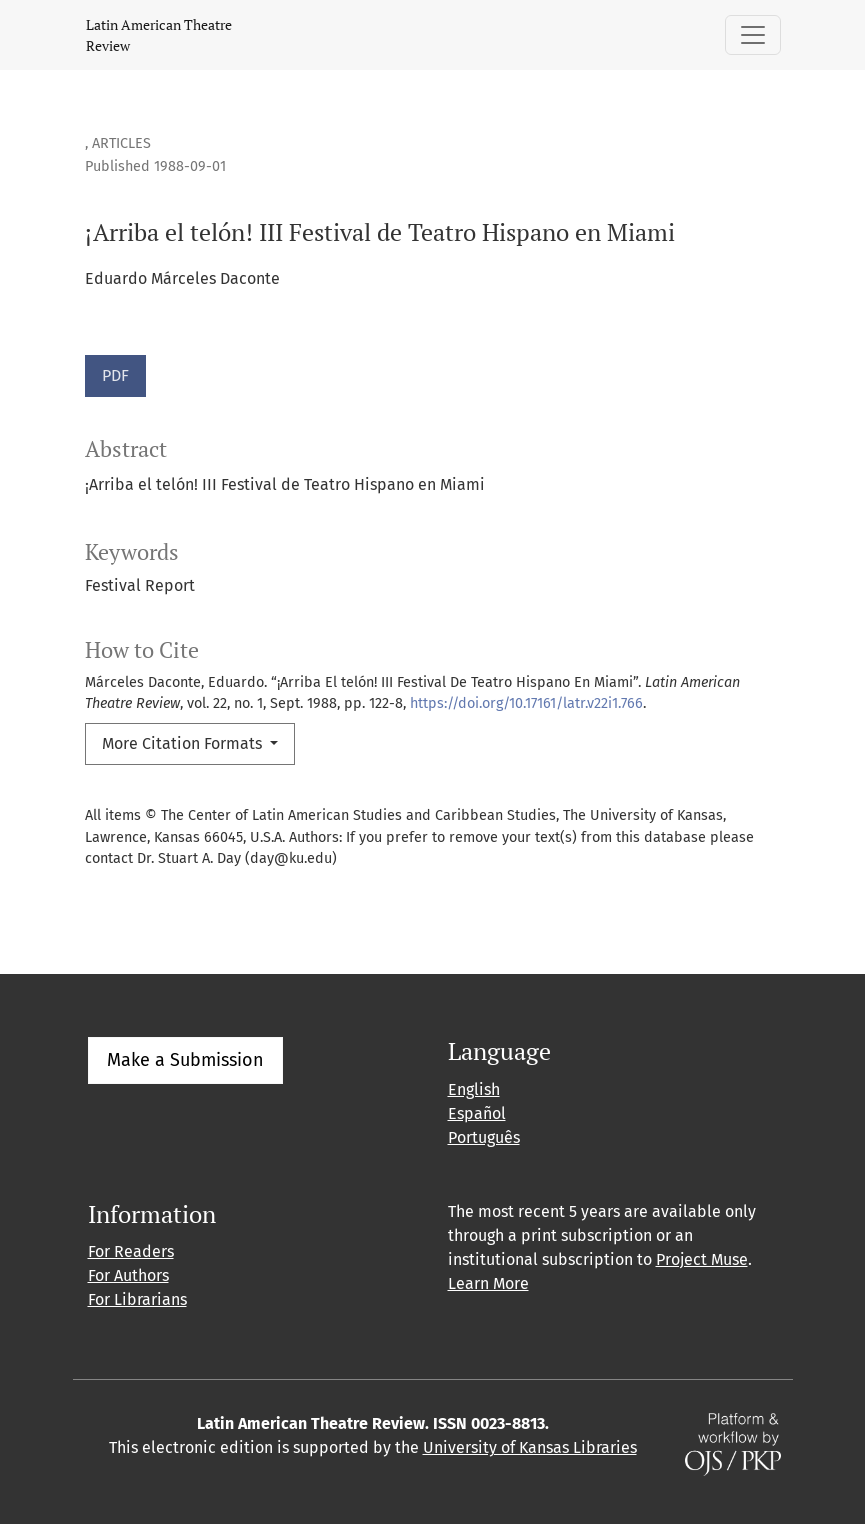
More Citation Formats (184, 743)
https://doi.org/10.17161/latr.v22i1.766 (526, 703)
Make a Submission (185, 1060)
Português (484, 1137)
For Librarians (137, 1299)
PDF (115, 375)
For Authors (128, 1275)
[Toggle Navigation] (753, 35)
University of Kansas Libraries (530, 1447)
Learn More (488, 1283)
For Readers (131, 1251)
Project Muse (702, 1259)
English (474, 1089)
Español (477, 1113)
